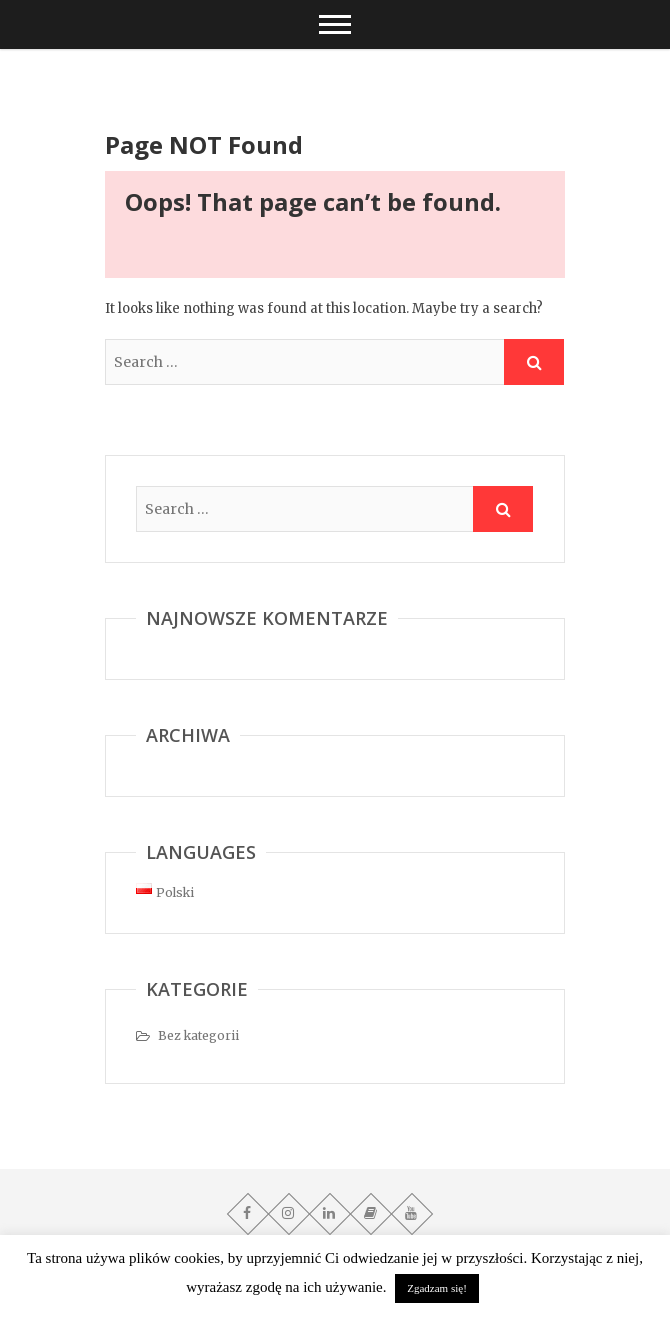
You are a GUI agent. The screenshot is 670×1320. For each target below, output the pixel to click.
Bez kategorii (198, 1035)
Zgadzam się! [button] (437, 1288)
